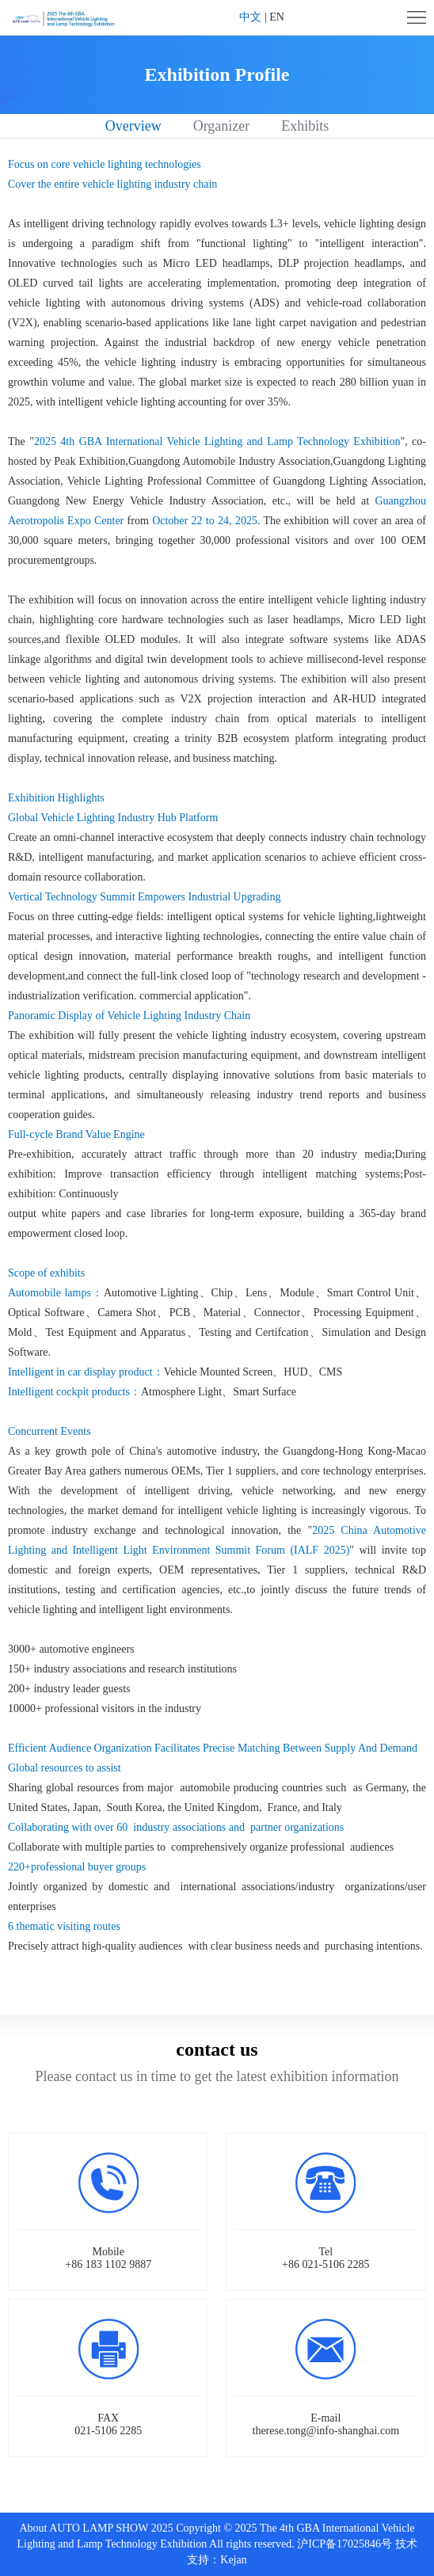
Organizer (221, 126)
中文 (250, 17)
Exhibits (305, 126)
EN (276, 17)
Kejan (233, 2560)
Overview (133, 126)
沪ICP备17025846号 (344, 2544)
